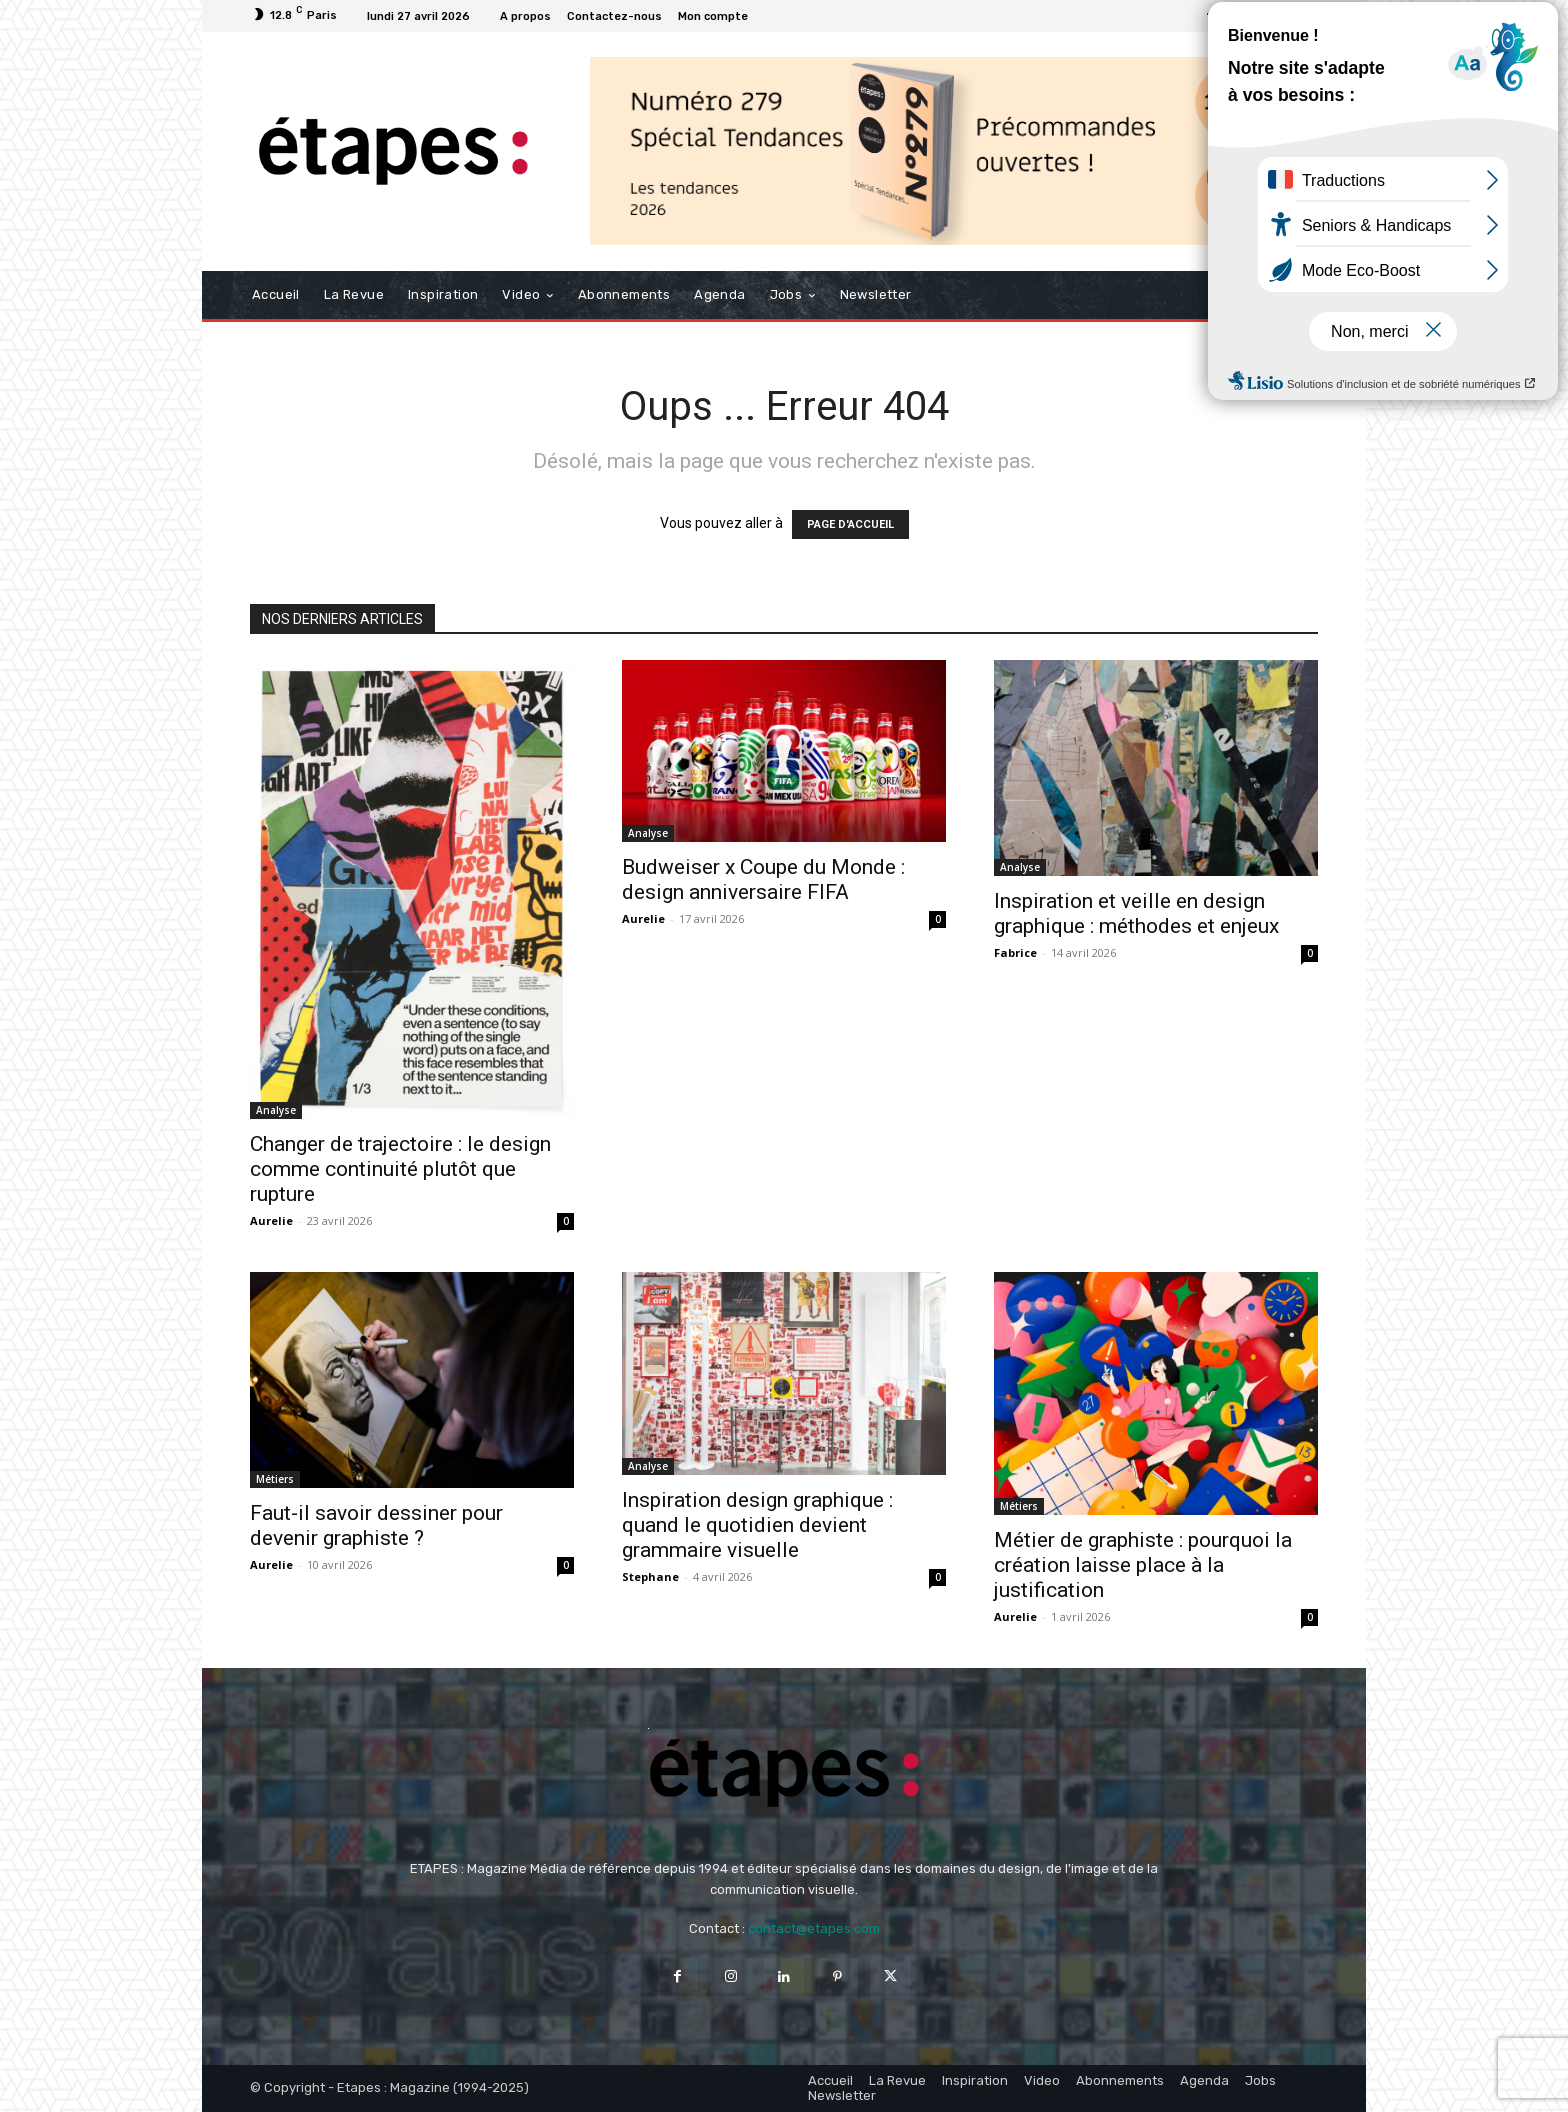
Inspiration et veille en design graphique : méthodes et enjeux (1136, 913)
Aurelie (271, 1220)
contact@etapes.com (814, 1928)
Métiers (275, 1479)
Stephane (650, 1576)
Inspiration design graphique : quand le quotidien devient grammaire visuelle (757, 1525)
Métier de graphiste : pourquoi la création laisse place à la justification (1143, 1565)
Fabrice (1015, 952)
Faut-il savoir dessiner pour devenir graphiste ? (376, 1525)
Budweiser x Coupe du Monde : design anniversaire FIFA (763, 879)
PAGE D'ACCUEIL (850, 524)
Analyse (276, 1110)
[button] (1294, 294)
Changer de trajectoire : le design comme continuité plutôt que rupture (400, 1169)
